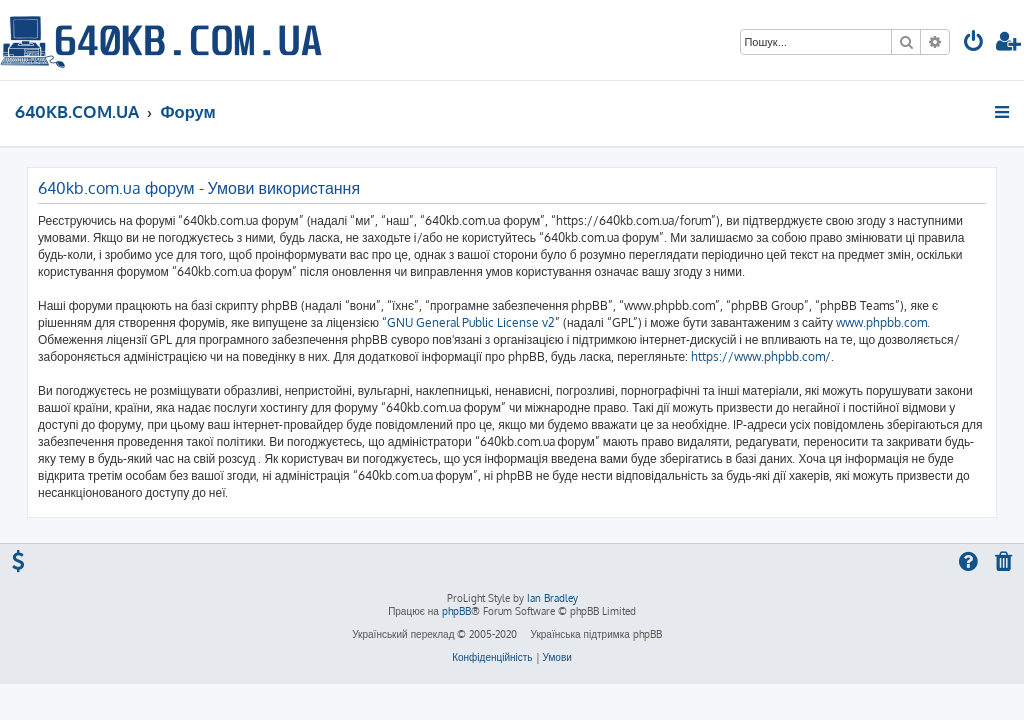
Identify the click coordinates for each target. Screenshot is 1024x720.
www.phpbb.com (881, 322)
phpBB (456, 611)
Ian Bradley (552, 598)
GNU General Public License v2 (471, 322)
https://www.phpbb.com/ (761, 356)
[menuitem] (974, 43)
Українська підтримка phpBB (595, 634)
